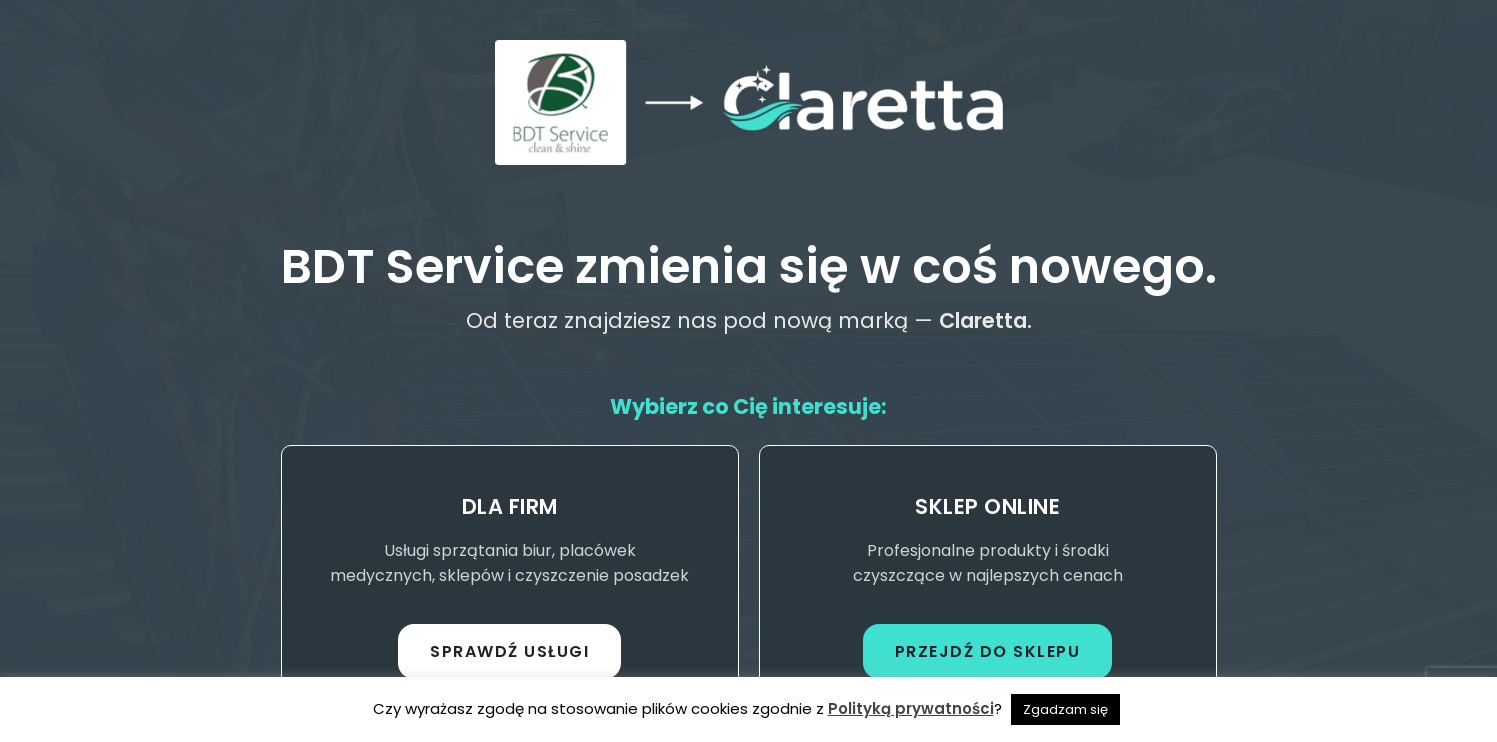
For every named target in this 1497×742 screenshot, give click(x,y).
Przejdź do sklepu (988, 651)
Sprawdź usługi (509, 651)
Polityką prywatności (911, 708)
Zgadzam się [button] (1065, 709)
